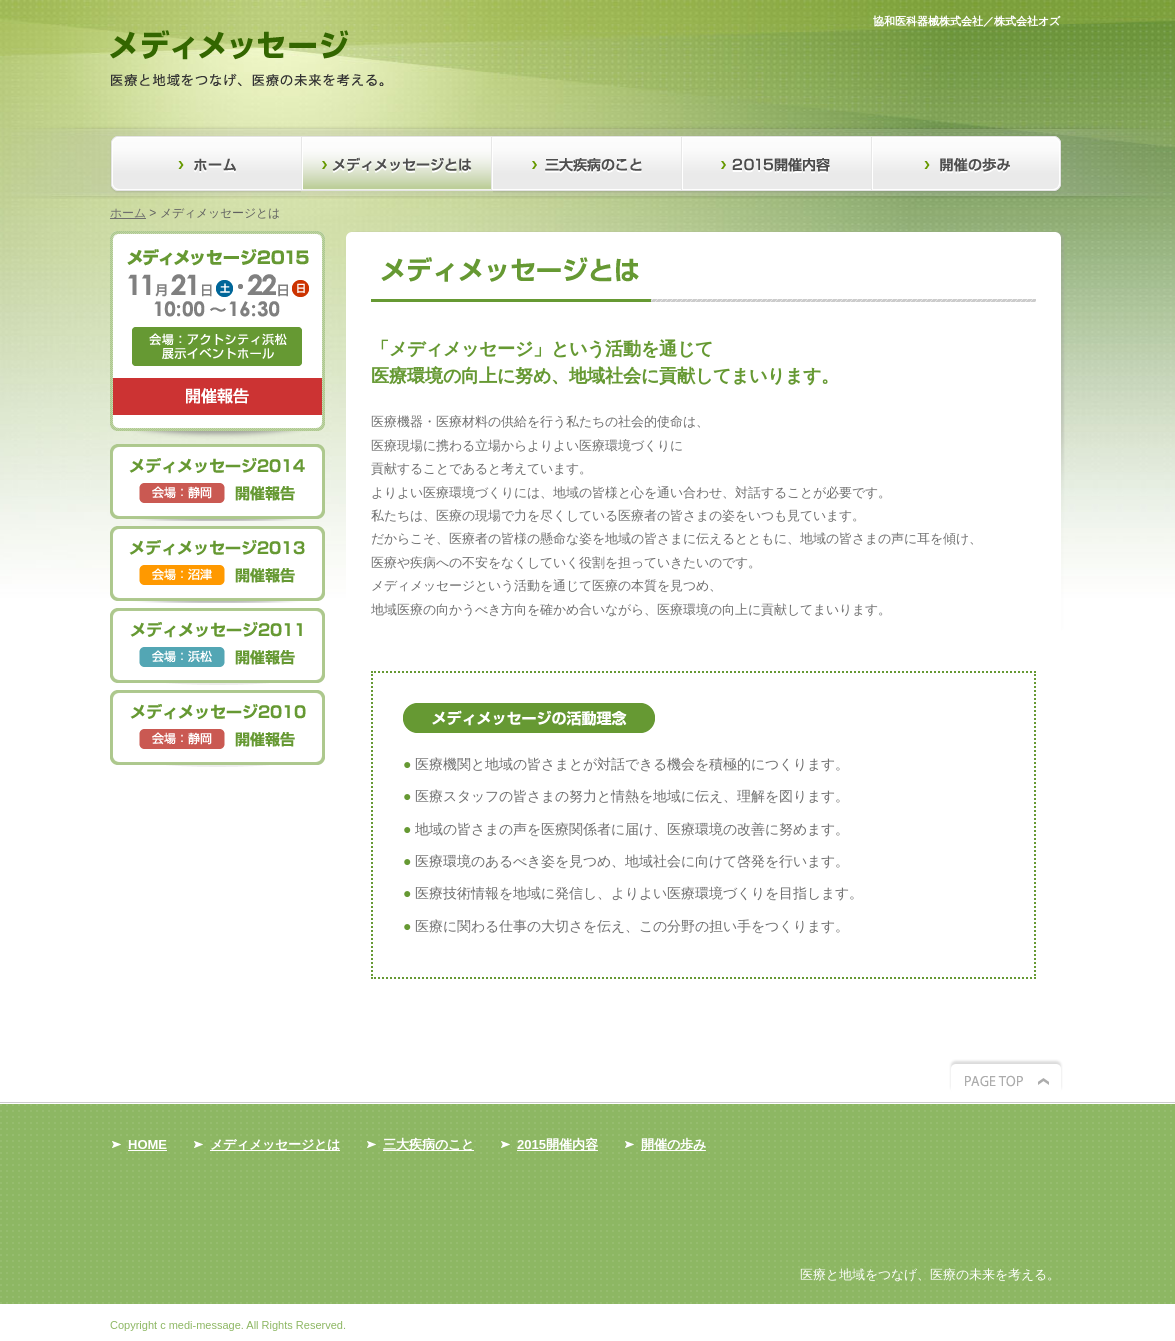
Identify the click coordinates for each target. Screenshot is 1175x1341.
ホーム (128, 213)
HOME (147, 1144)
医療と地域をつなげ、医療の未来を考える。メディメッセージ (247, 58)
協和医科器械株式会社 (928, 21)
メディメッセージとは (397, 164)
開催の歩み (967, 164)
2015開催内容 (778, 164)
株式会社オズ (1027, 21)
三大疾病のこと (588, 164)
